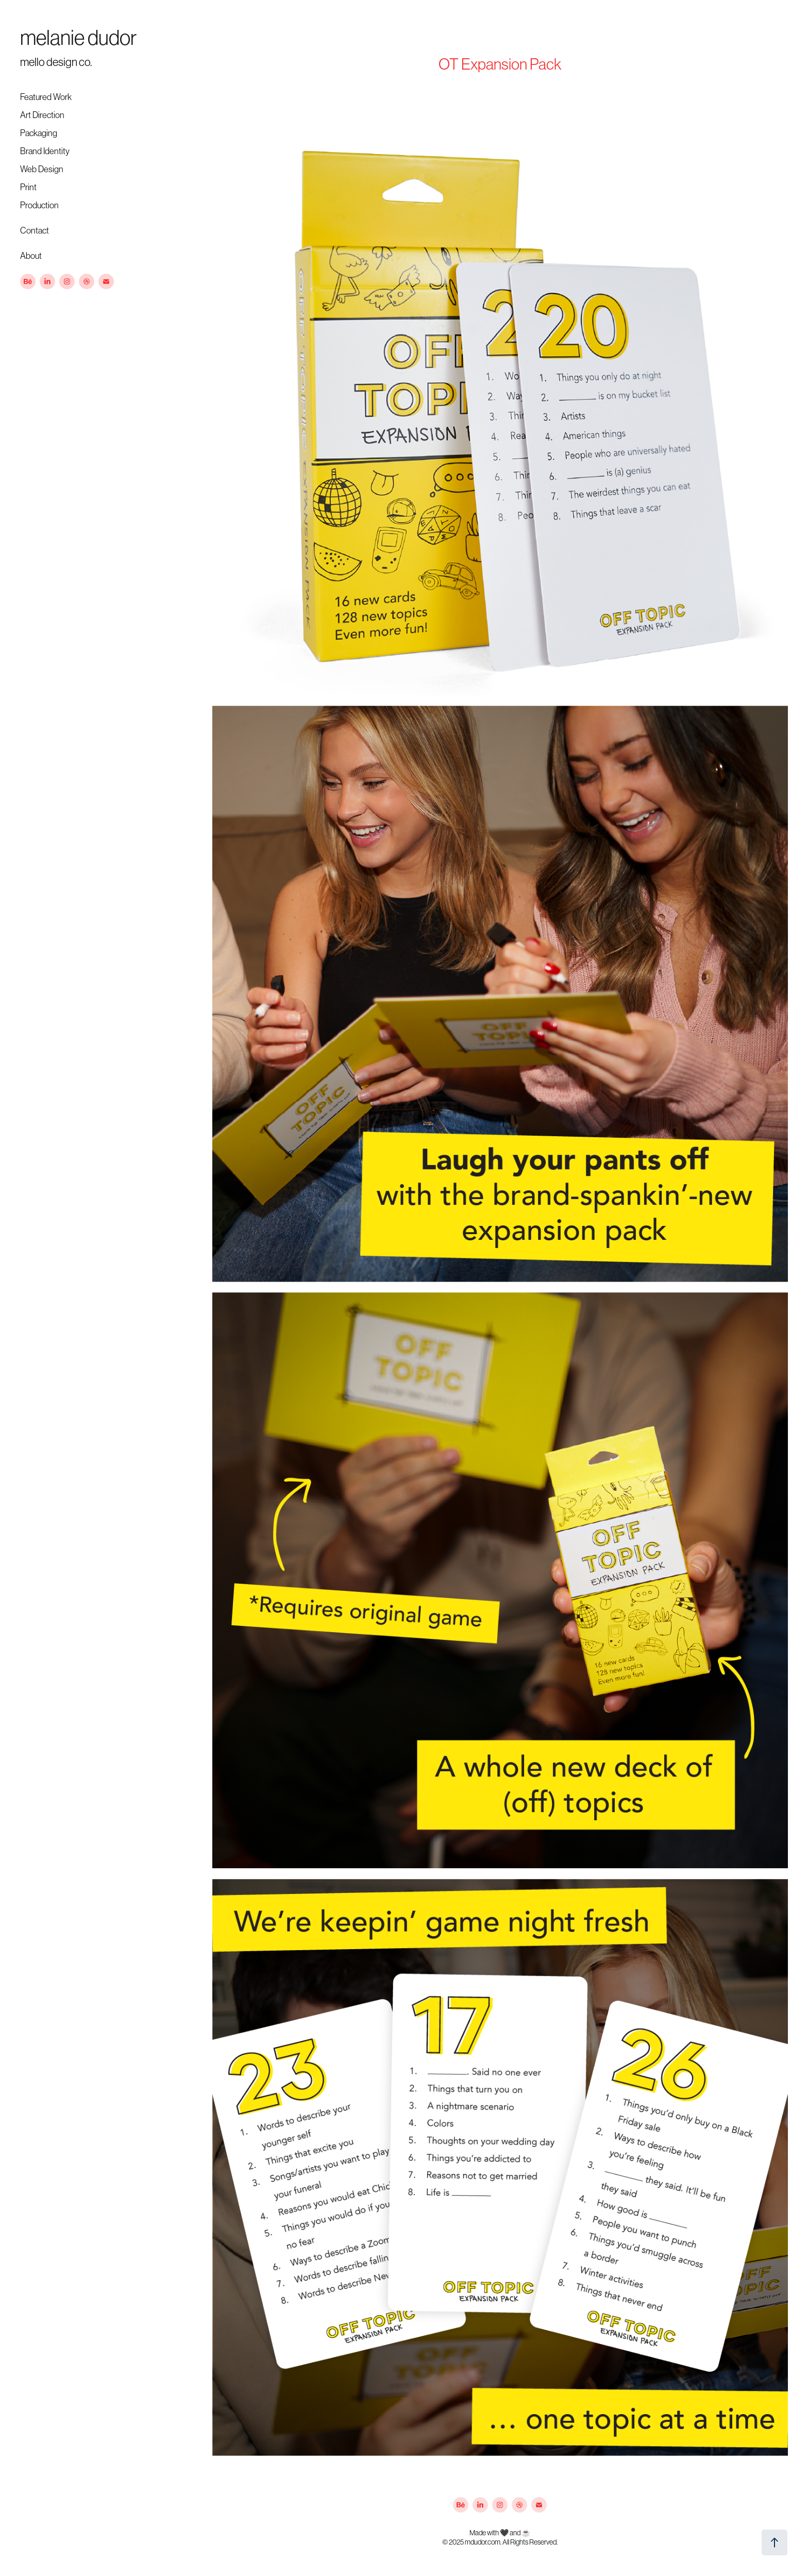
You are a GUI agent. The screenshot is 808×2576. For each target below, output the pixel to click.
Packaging (38, 133)
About (31, 256)
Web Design (41, 169)
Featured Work (46, 97)
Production (39, 205)
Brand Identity (45, 151)
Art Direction (42, 115)
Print (28, 187)
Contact (34, 230)
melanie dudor (78, 37)
